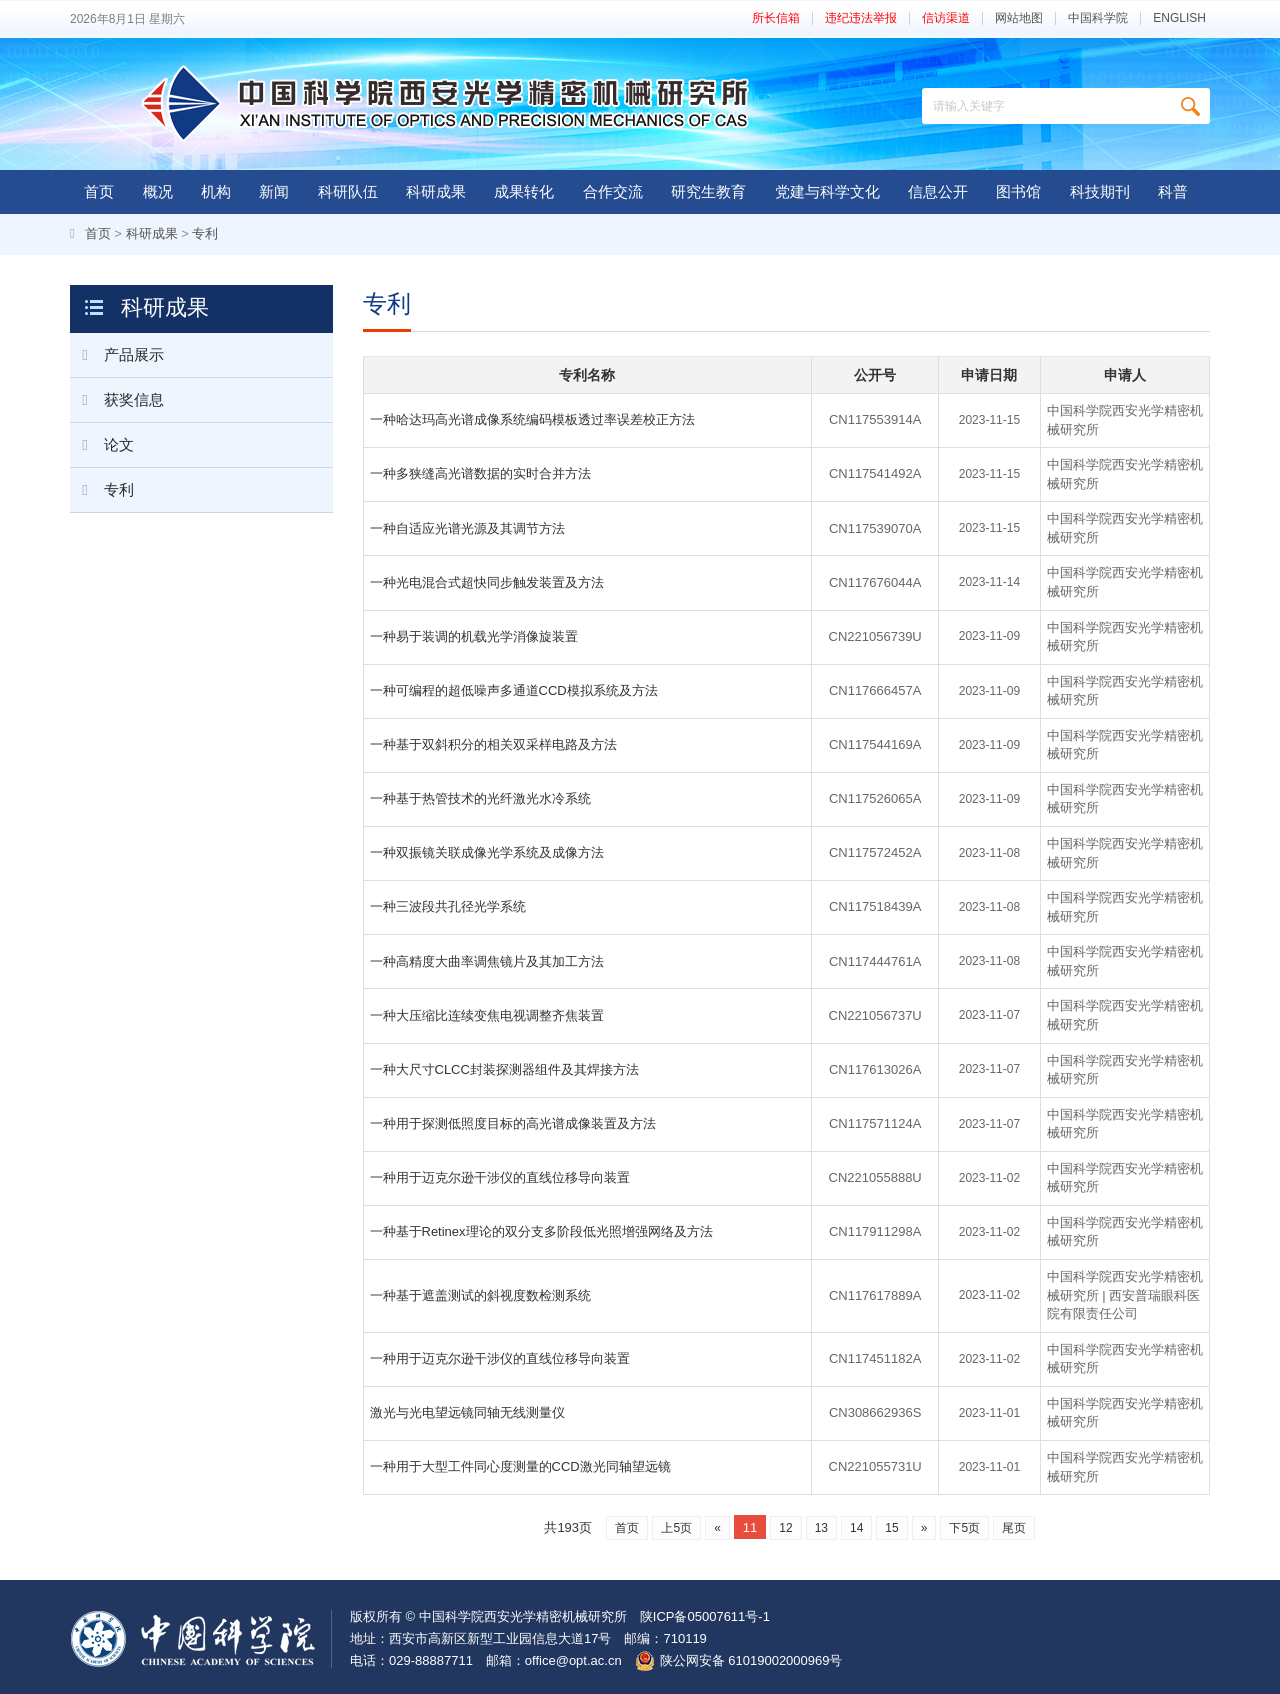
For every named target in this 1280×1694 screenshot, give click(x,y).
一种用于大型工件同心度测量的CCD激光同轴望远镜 (520, 1466)
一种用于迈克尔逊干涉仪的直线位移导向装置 (500, 1177)
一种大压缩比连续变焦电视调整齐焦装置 (487, 1015)
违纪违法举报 (861, 18)
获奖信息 (117, 400)
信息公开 (938, 191)
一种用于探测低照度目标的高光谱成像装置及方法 (513, 1123)
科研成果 (436, 191)
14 (856, 1528)
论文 (102, 445)
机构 (216, 191)
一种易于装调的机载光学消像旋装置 (474, 636)
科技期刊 (1100, 191)
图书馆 (1018, 191)
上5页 (676, 1528)
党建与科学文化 (827, 191)
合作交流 (613, 191)
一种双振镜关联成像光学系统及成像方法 (487, 852)
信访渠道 (946, 18)
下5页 (964, 1528)
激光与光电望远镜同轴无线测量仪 (467, 1412)
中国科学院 (1098, 18)
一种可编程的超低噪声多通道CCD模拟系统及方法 (514, 690)
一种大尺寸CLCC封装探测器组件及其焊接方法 (504, 1069)
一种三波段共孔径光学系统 (448, 906)
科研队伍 (348, 191)
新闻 (274, 191)
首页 (99, 191)
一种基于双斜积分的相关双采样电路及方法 (493, 744)
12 (785, 1528)
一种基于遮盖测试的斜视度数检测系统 (480, 1295)
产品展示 (117, 355)
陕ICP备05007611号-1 (705, 1616)
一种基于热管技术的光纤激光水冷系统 (480, 798)
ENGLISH (1179, 18)
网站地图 (1019, 18)
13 (821, 1528)
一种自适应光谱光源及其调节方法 (467, 528)
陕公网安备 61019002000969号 (751, 1660)
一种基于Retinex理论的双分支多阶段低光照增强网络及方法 (541, 1231)
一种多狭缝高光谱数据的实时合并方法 (480, 473)
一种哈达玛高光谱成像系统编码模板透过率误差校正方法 (532, 419)
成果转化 (524, 191)
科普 (1173, 191)
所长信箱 (776, 18)
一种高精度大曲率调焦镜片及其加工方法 (487, 961)
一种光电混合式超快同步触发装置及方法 (487, 582)
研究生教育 (708, 191)
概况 (158, 191)
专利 (205, 233)
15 (891, 1528)
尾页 (1014, 1528)
